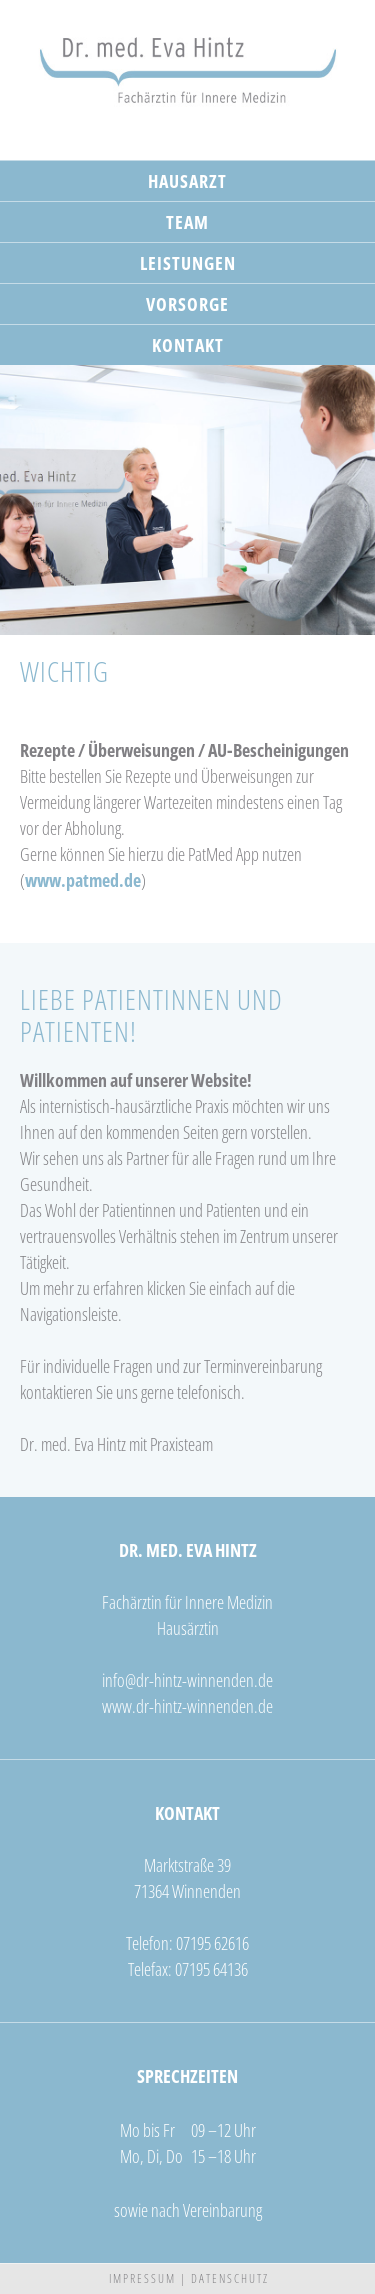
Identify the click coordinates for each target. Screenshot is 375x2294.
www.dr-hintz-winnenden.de (187, 1706)
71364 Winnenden (187, 1891)
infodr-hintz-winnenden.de (187, 1680)
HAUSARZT (187, 181)
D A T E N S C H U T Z (229, 2278)
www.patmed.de (83, 880)
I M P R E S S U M (141, 2278)
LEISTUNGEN (188, 263)
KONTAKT (188, 345)
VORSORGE (187, 304)
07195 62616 (212, 1943)
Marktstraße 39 (187, 1865)
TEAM (187, 222)
